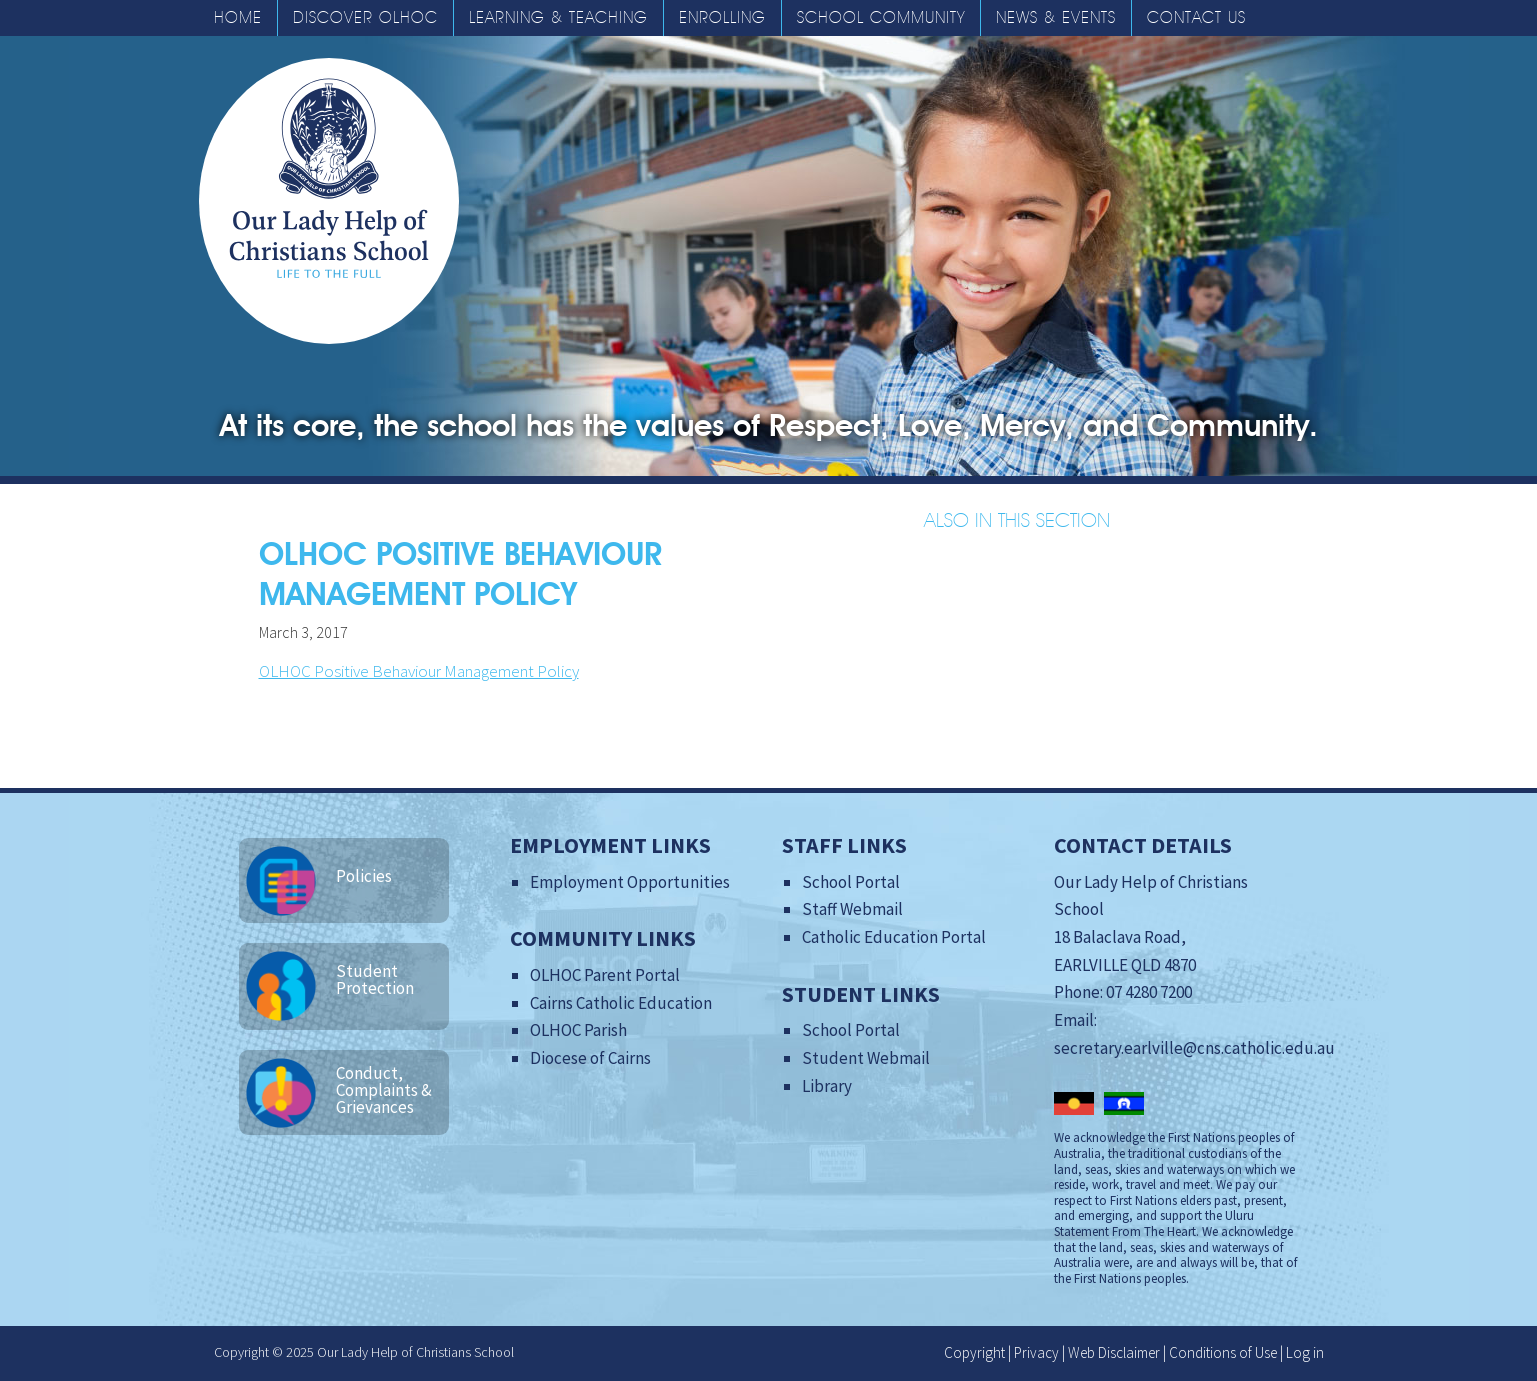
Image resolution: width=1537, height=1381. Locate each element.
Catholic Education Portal (894, 937)
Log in (1305, 1352)
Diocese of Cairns (590, 1058)
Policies (364, 876)
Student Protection (375, 979)
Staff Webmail (852, 909)
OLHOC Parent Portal (605, 975)
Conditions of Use (1223, 1352)
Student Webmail (866, 1058)
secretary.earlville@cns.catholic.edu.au (1194, 1048)
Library (827, 1086)
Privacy (1036, 1352)
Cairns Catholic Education (621, 1003)
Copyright (974, 1352)
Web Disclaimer (1114, 1352)
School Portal (851, 882)
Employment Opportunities (630, 882)
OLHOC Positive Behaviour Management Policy (419, 671)
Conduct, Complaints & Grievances (384, 1090)
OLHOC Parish (578, 1030)
